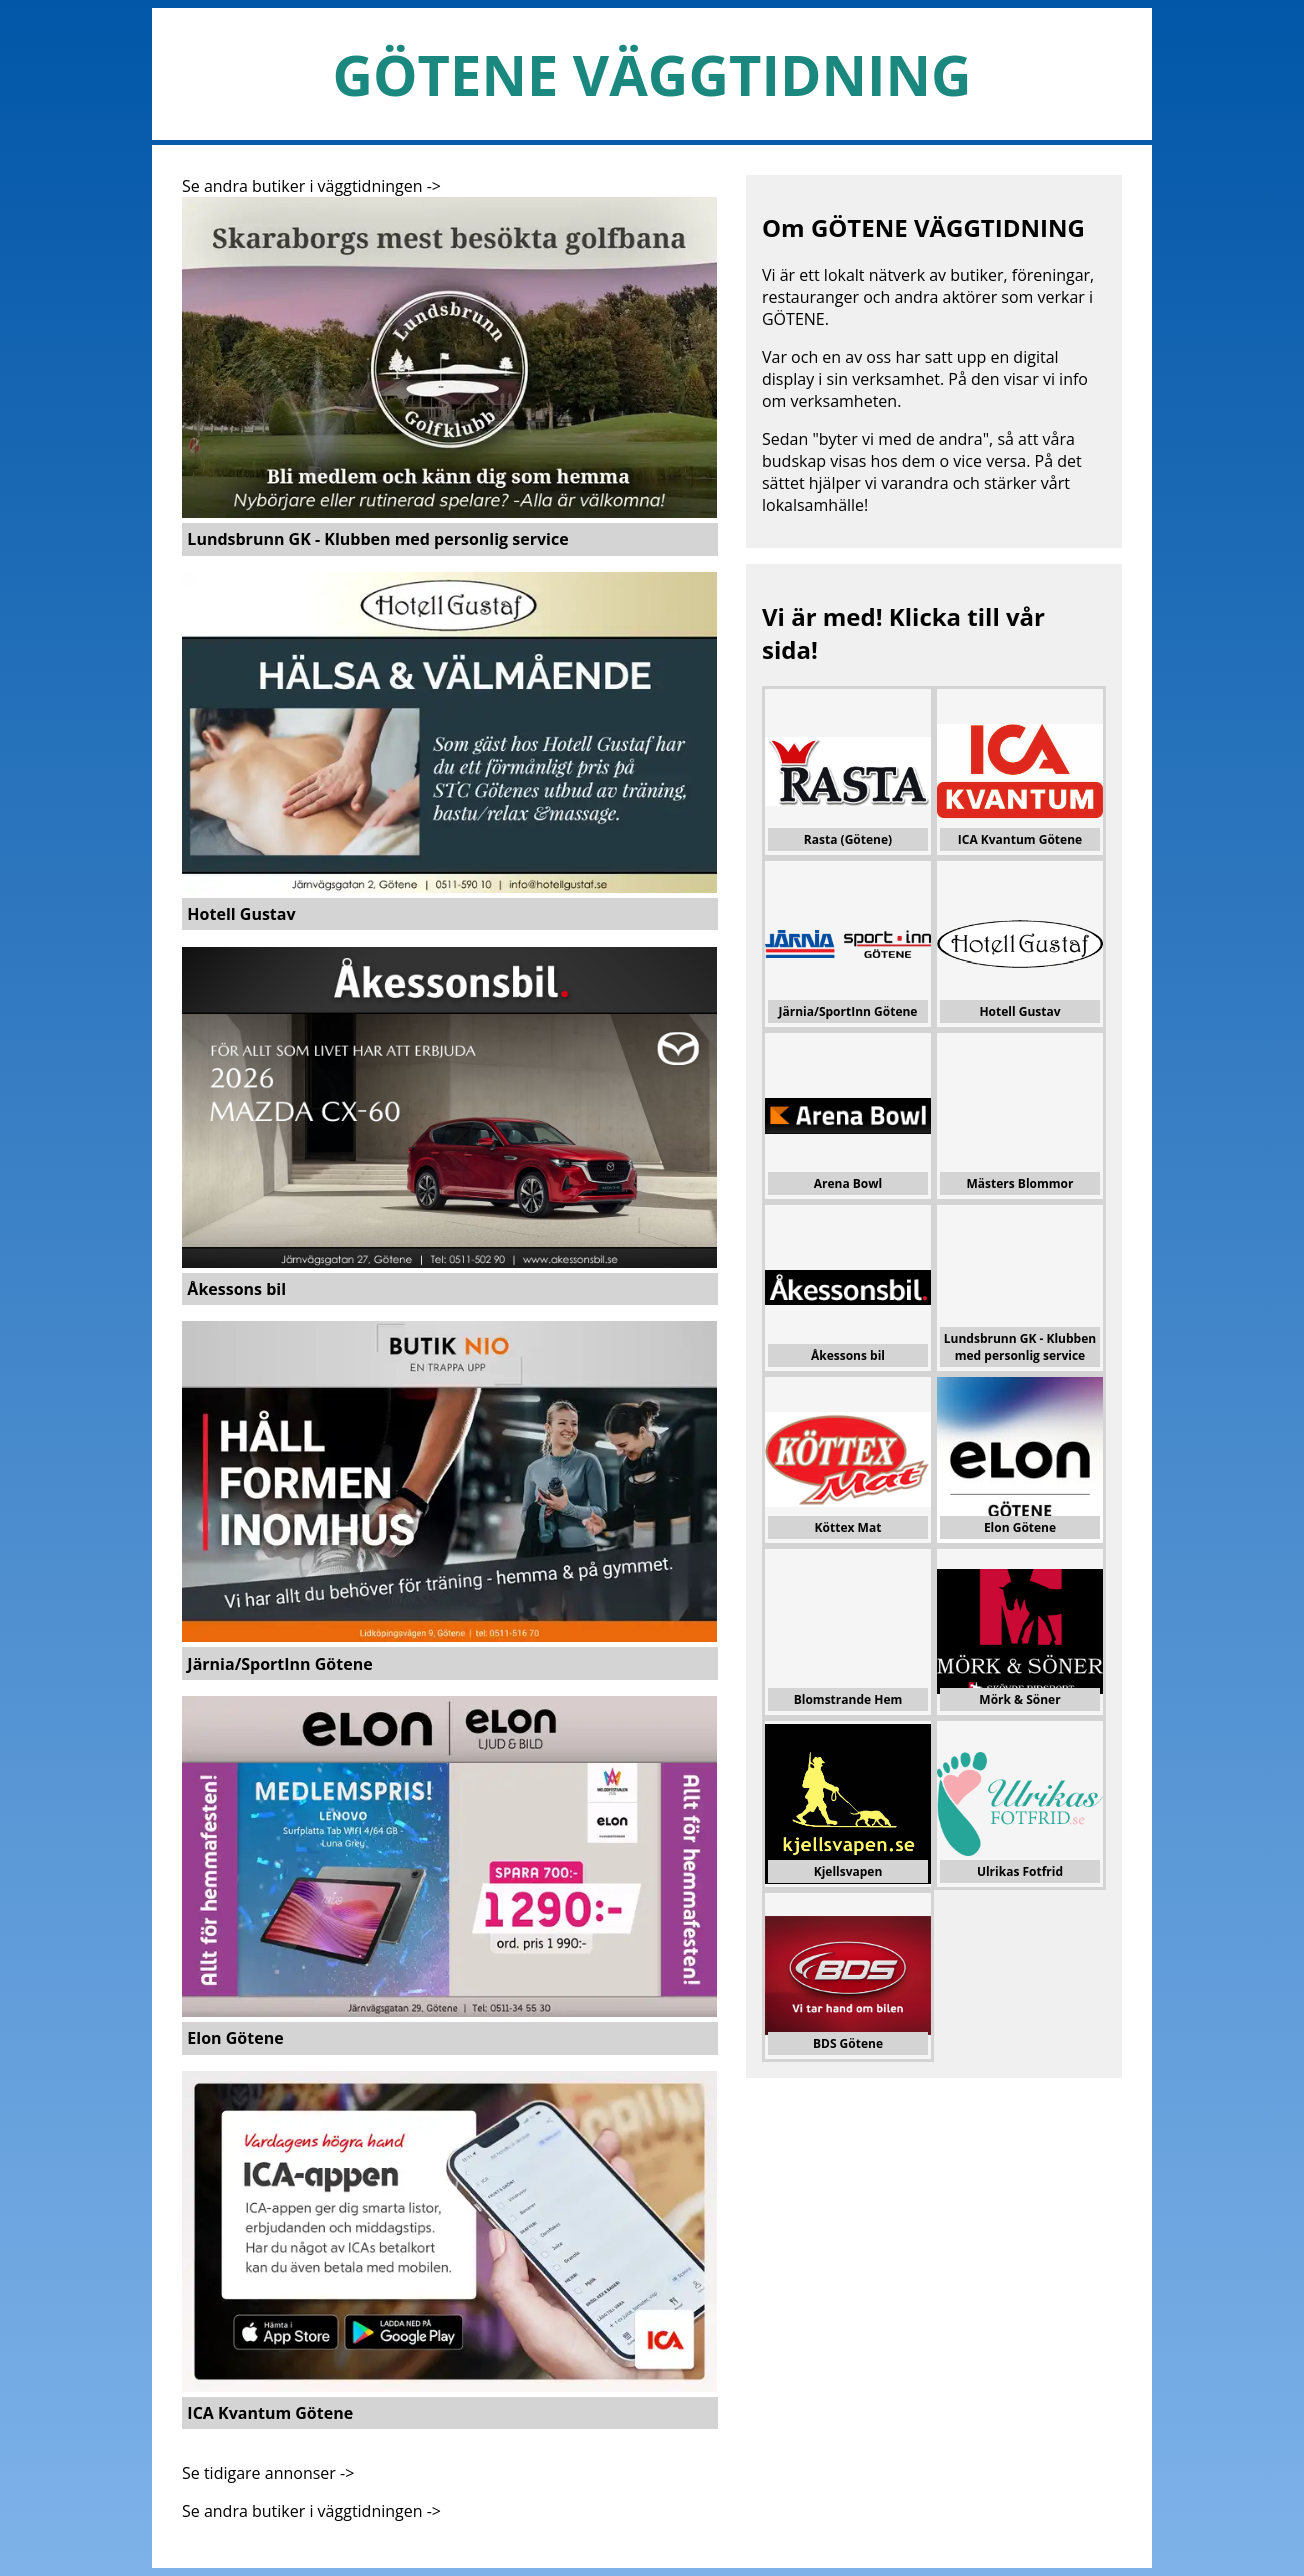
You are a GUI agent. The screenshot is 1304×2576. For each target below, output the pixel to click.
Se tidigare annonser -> (268, 2473)
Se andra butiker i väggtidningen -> (311, 186)
